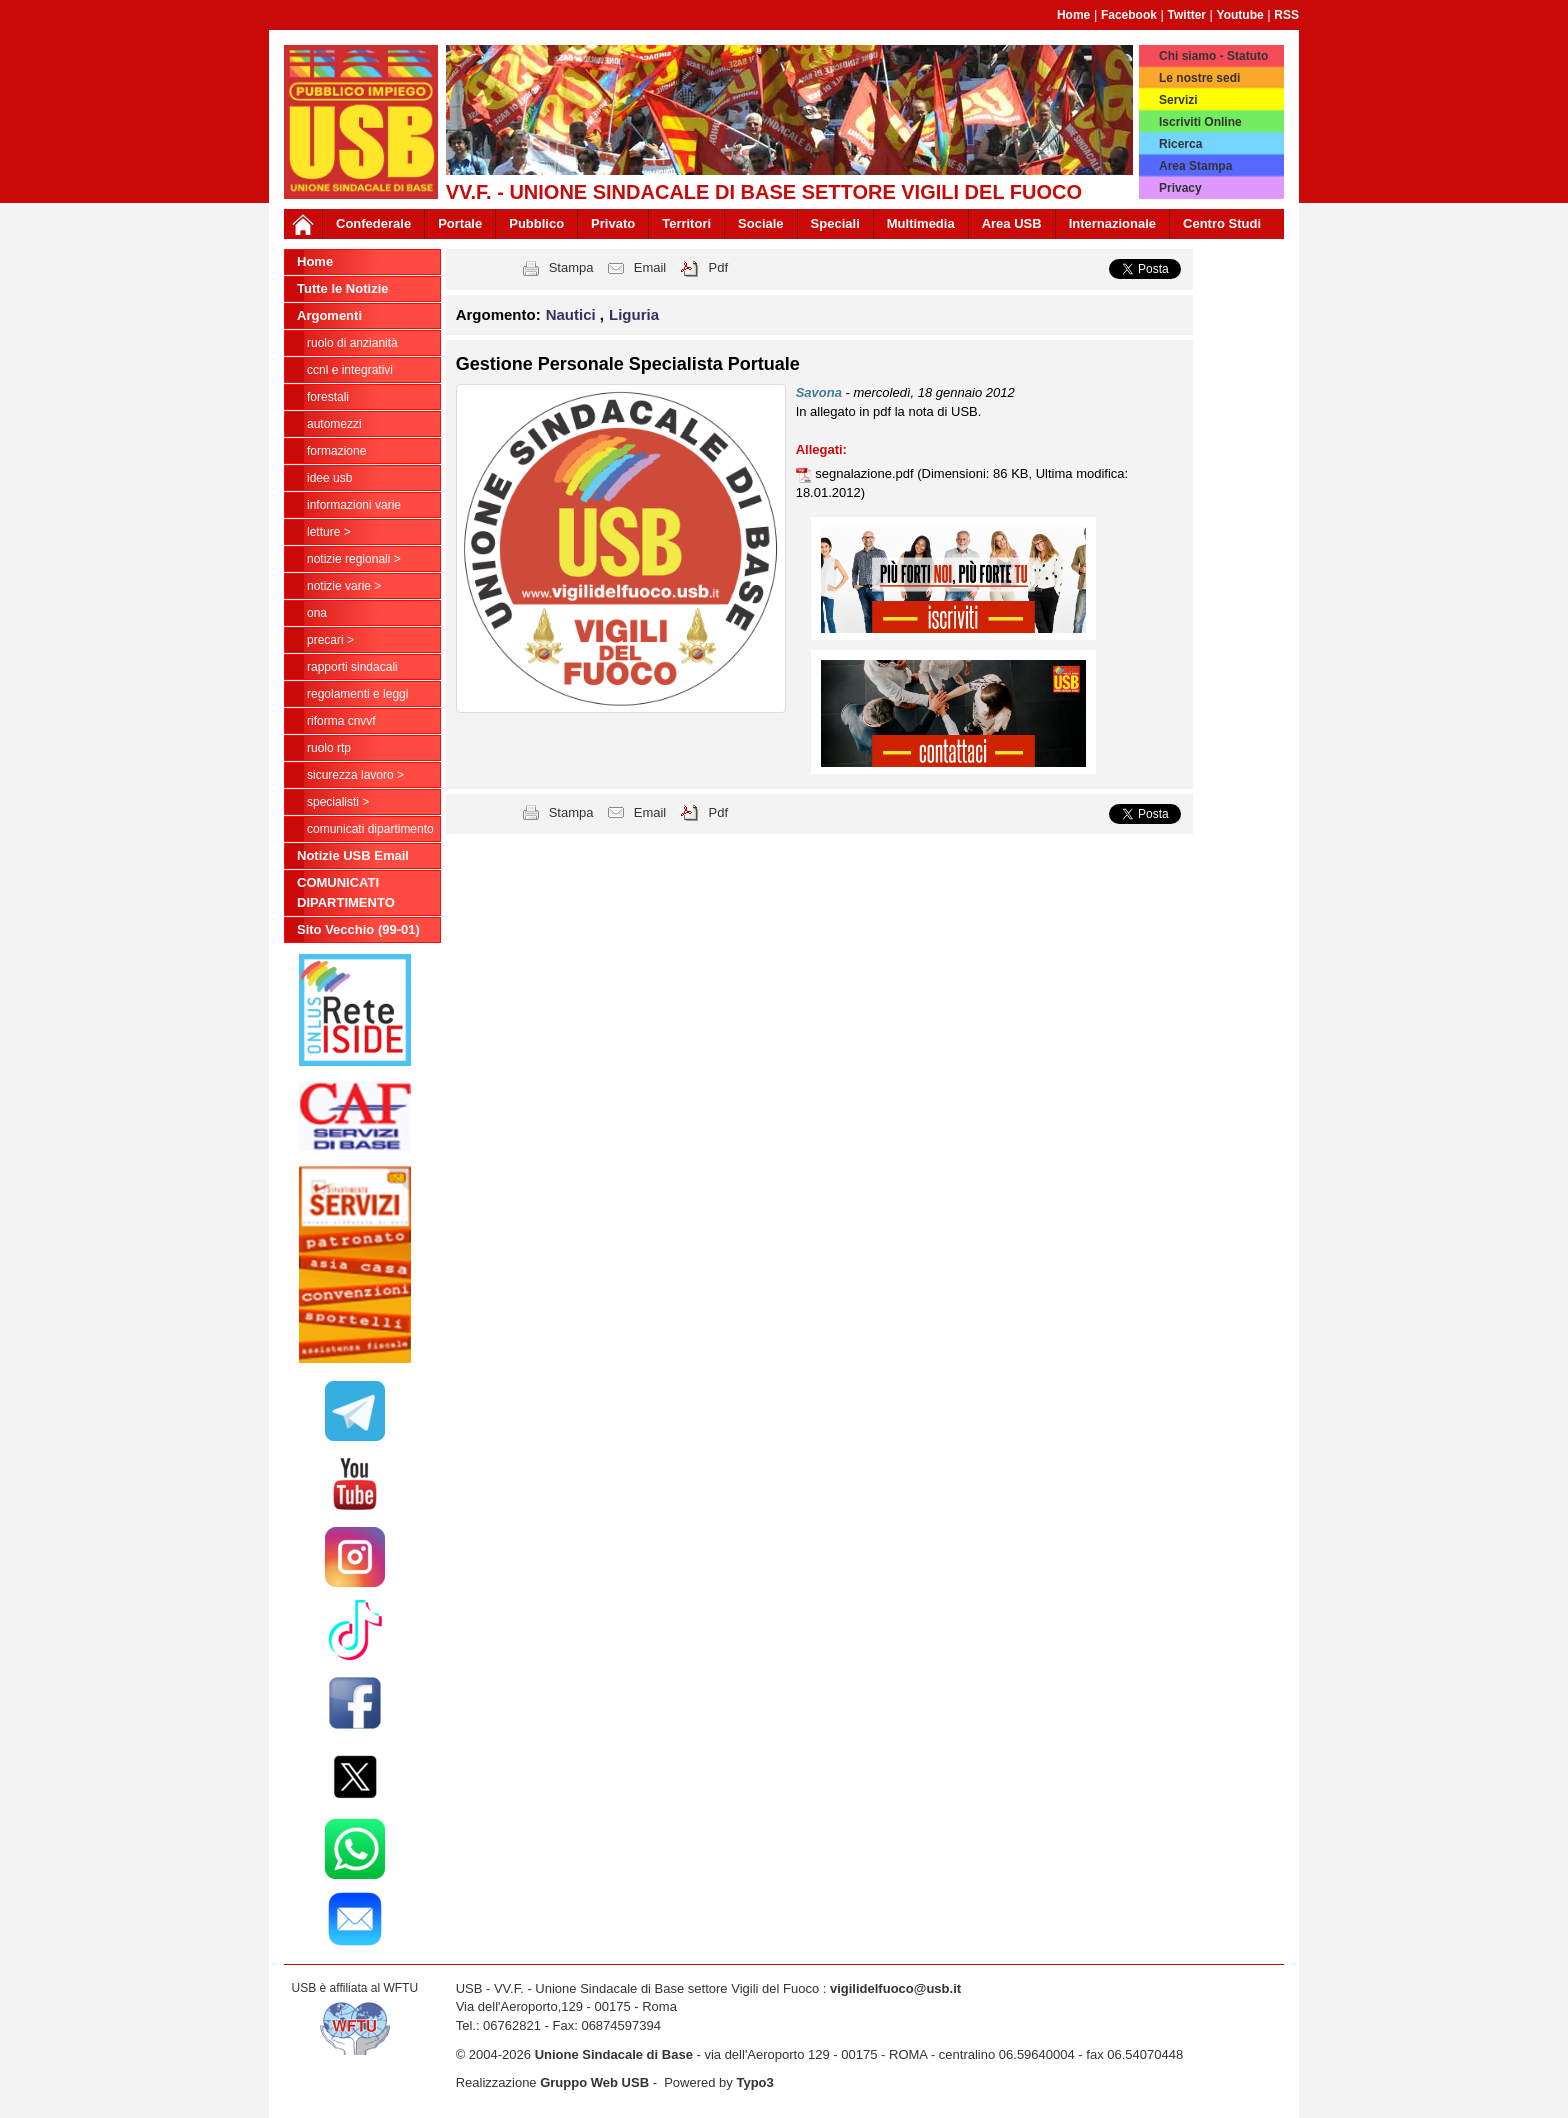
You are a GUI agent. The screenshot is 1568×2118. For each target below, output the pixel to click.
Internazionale (1112, 223)
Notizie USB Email (353, 855)
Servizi (1178, 100)
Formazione (336, 451)
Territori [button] (686, 223)
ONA (317, 613)
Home (1073, 15)
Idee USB (329, 478)
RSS (1286, 15)
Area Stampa (1195, 166)
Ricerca (1180, 144)
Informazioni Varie (354, 505)
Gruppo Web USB (594, 2082)
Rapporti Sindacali (352, 667)
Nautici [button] (573, 314)
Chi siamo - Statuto (1213, 56)
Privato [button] (613, 223)
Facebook (1129, 15)
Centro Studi (1222, 223)
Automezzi (334, 424)
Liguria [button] (634, 314)
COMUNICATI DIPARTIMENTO (370, 829)
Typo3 (754, 2082)
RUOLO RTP (329, 748)
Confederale (373, 223)
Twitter (1187, 15)
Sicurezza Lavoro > (355, 775)
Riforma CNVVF (341, 721)
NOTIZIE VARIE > (344, 586)
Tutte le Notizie (342, 288)
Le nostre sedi (1199, 78)
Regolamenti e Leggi (357, 694)
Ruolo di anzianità (352, 343)
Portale (460, 223)
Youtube (1240, 15)
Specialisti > (338, 802)
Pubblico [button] (536, 223)
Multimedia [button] (921, 223)
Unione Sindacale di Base (614, 2054)
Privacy (1180, 188)
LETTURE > (329, 532)
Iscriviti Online (1200, 122)
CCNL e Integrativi (350, 370)
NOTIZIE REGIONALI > (354, 559)
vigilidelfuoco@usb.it (895, 1988)
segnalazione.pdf (866, 473)
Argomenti (329, 315)
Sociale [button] (761, 223)
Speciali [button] (835, 223)
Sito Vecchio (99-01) (358, 929)
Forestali (328, 397)
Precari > (330, 640)
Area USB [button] (1012, 223)
